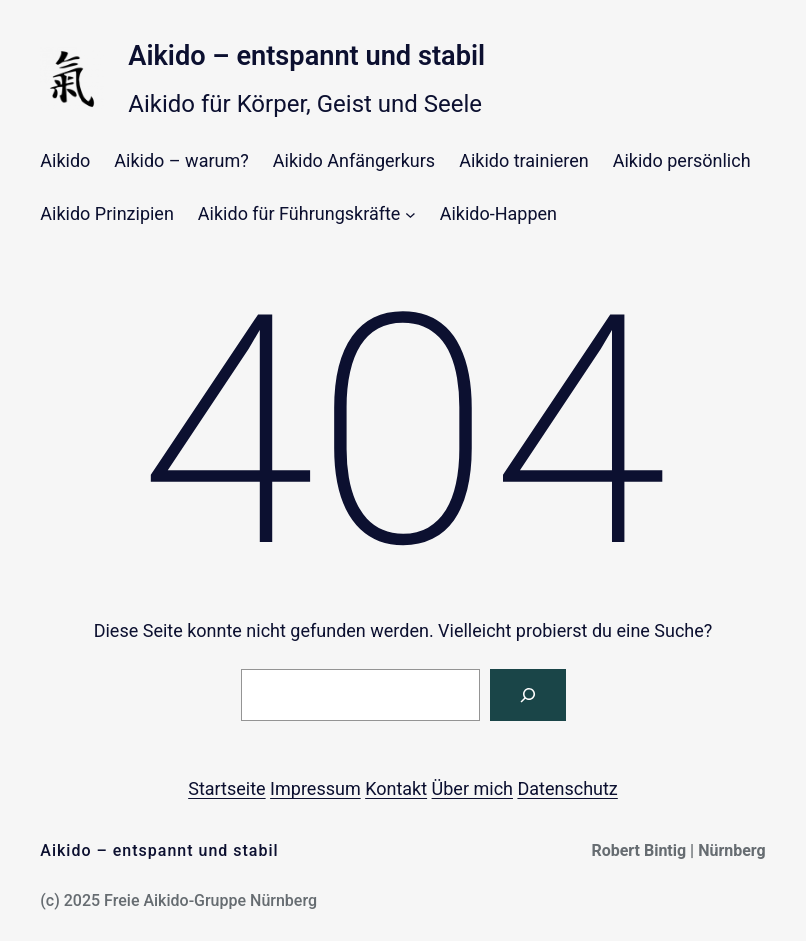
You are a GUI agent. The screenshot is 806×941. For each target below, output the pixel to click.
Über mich (472, 788)
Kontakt (396, 788)
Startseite (226, 788)
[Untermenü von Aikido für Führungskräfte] (410, 214)
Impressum (315, 788)
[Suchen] (528, 695)
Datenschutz (567, 788)
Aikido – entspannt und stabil (306, 56)
